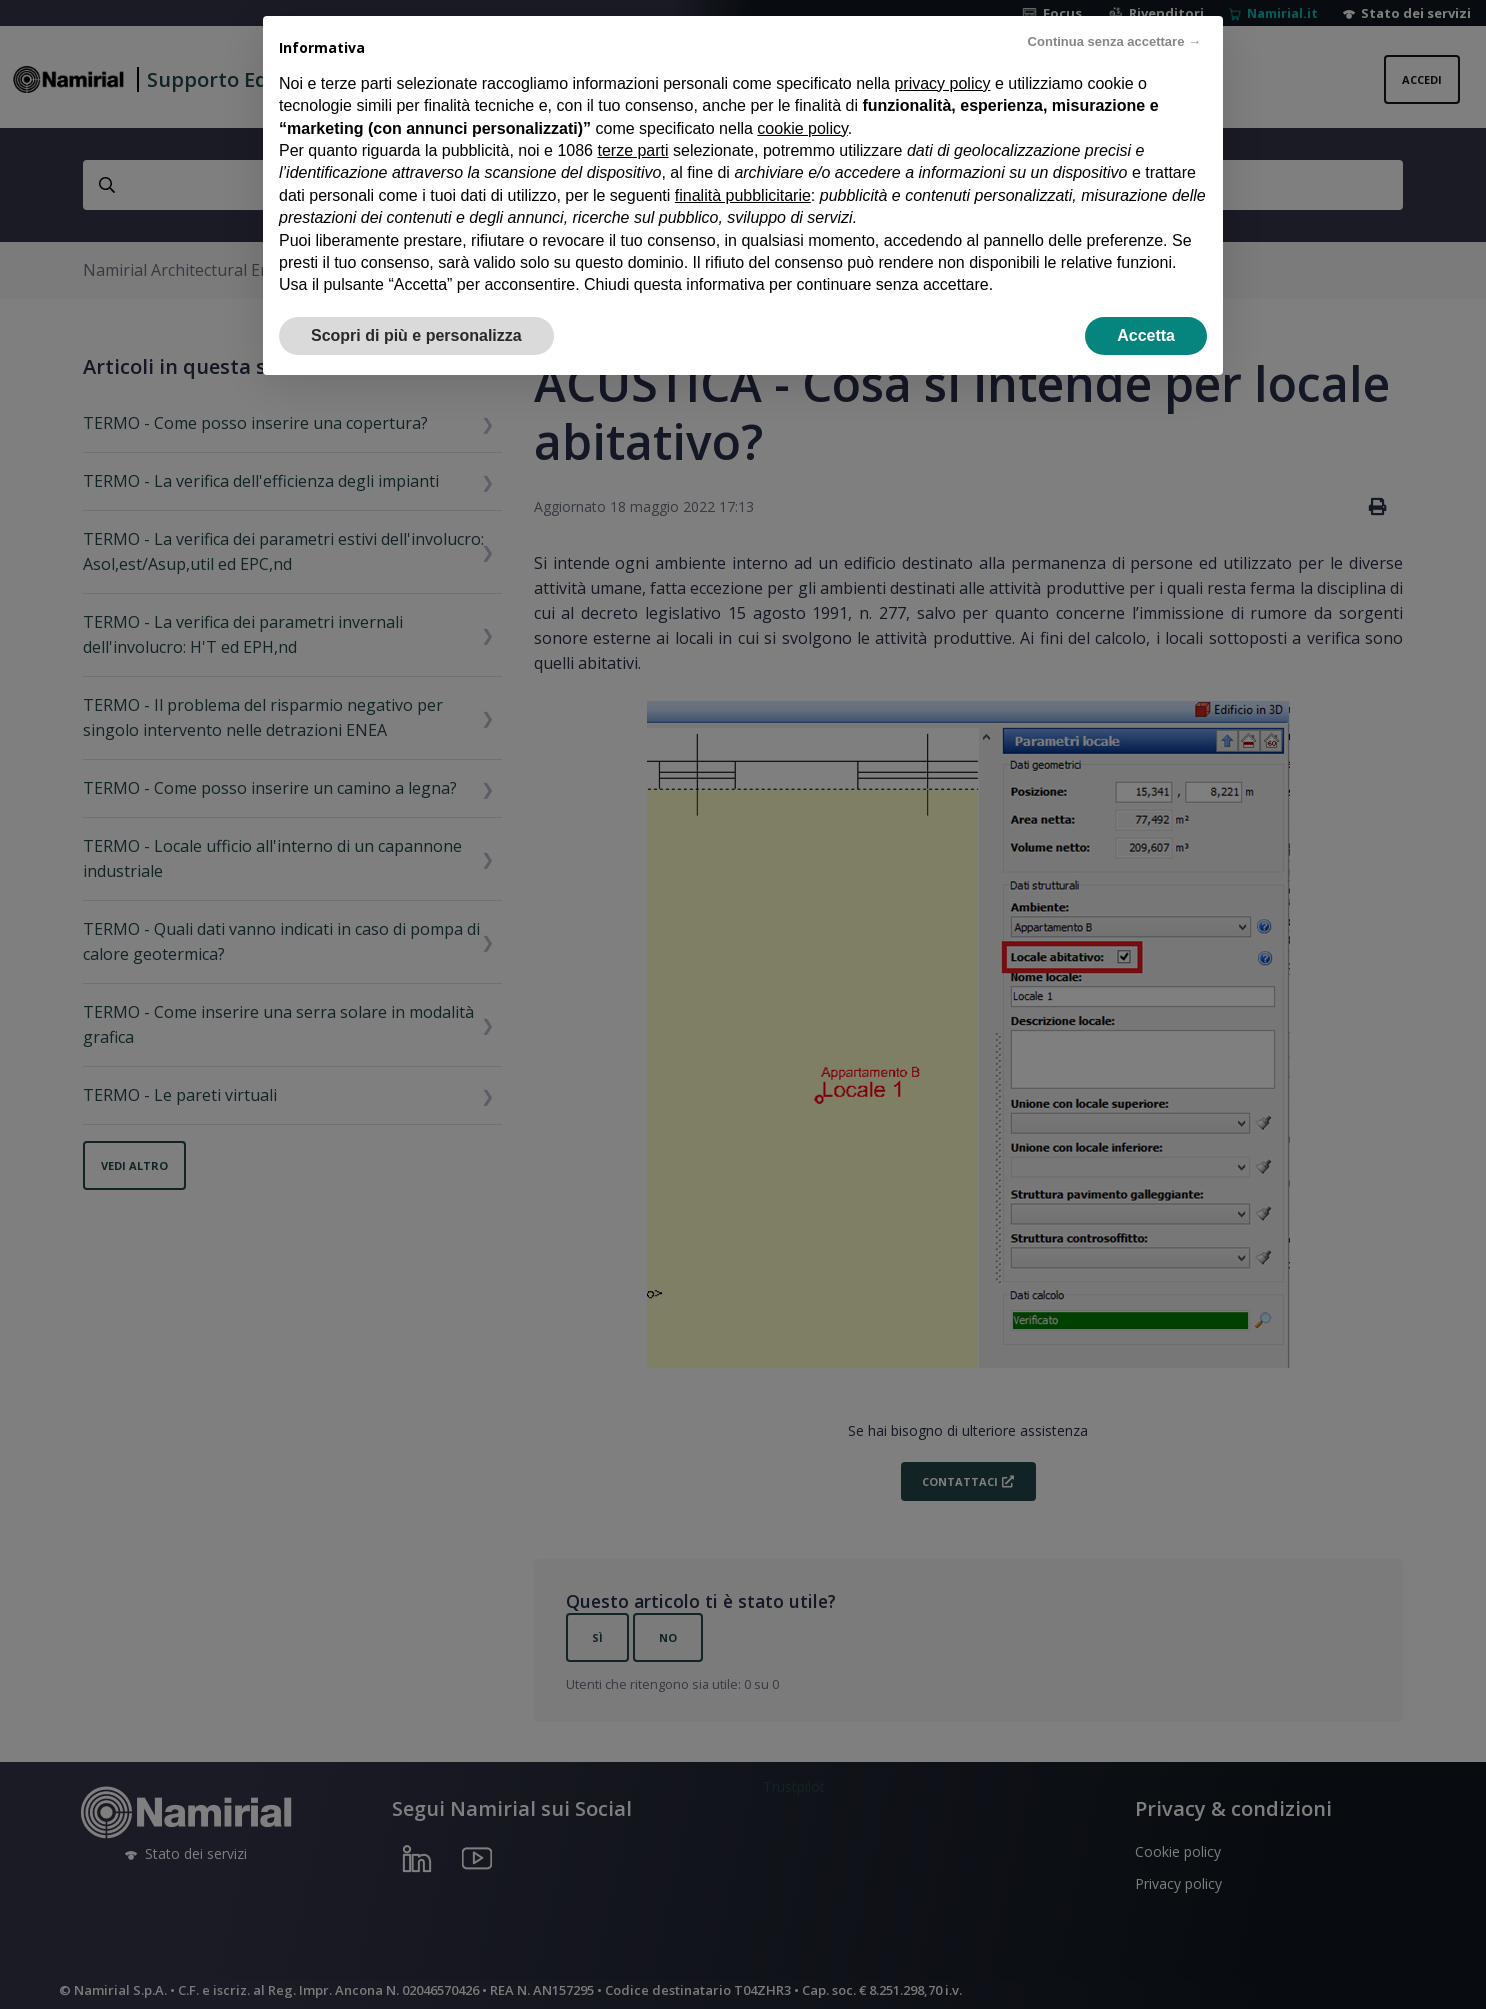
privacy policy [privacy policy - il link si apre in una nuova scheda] (942, 83)
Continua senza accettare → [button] (1114, 41)
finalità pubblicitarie (743, 195)
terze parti (632, 150)
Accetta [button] (1146, 335)
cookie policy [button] (802, 128)
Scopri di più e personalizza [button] (416, 335)
